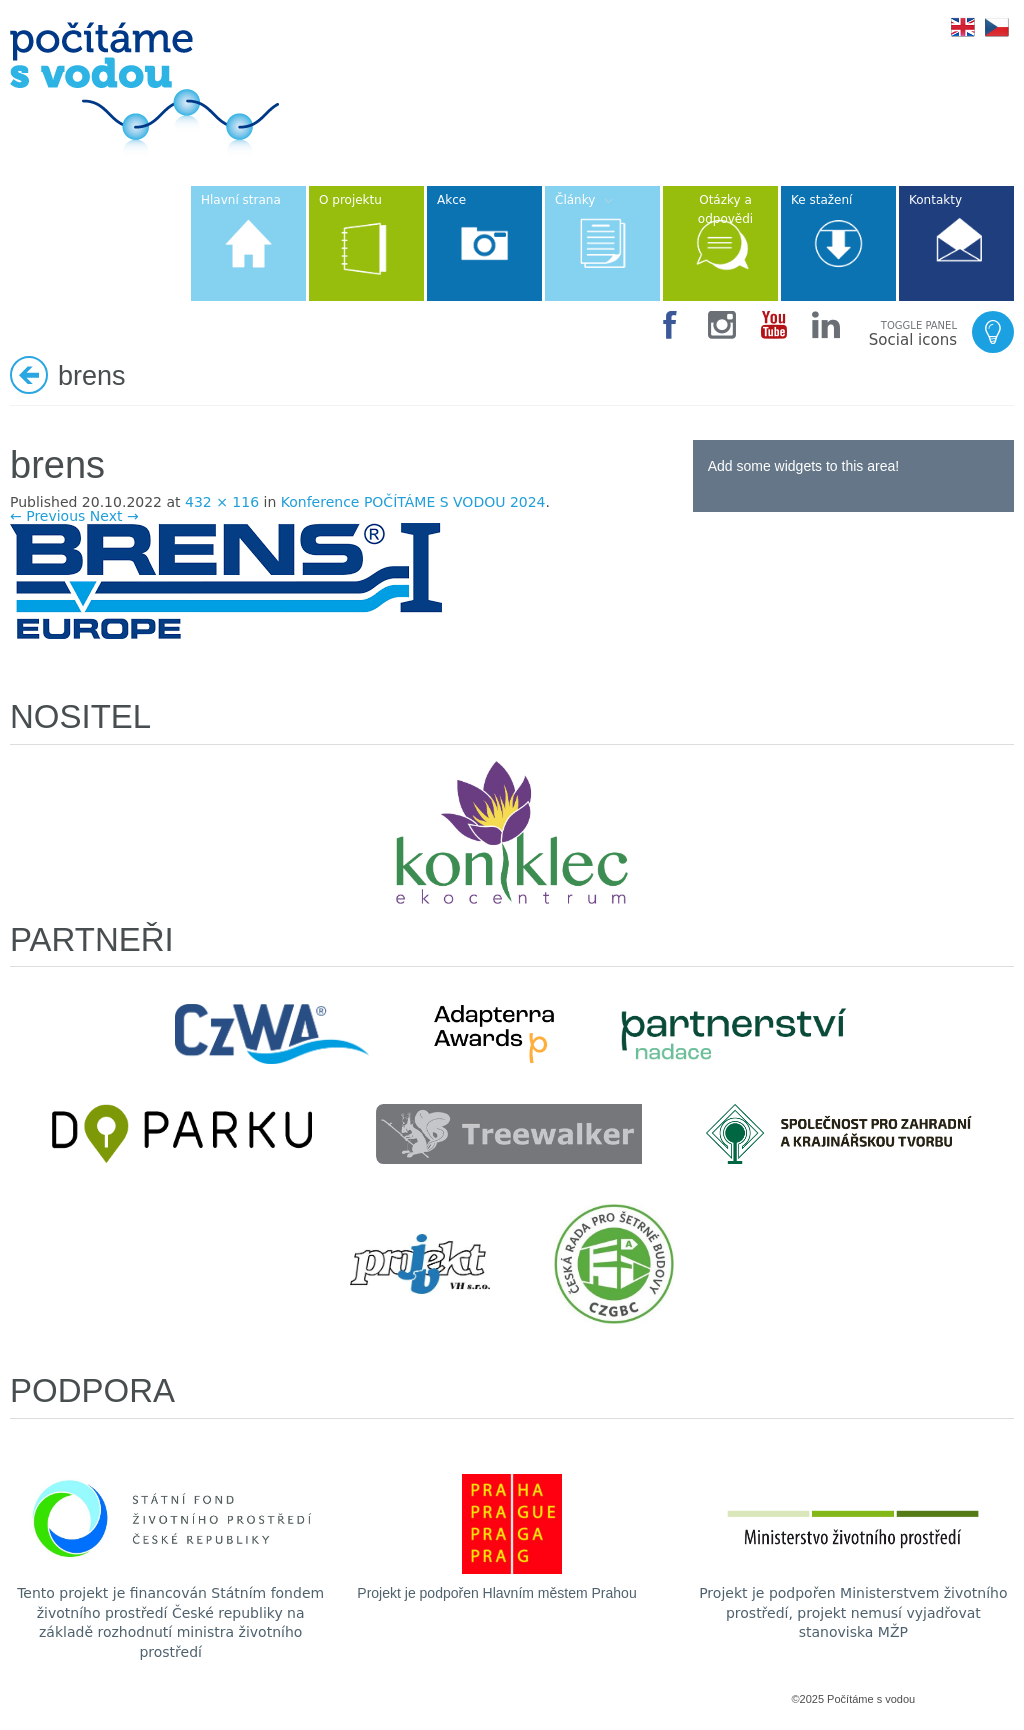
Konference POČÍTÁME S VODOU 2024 (413, 502)
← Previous (47, 516)
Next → (114, 516)
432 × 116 (222, 502)
